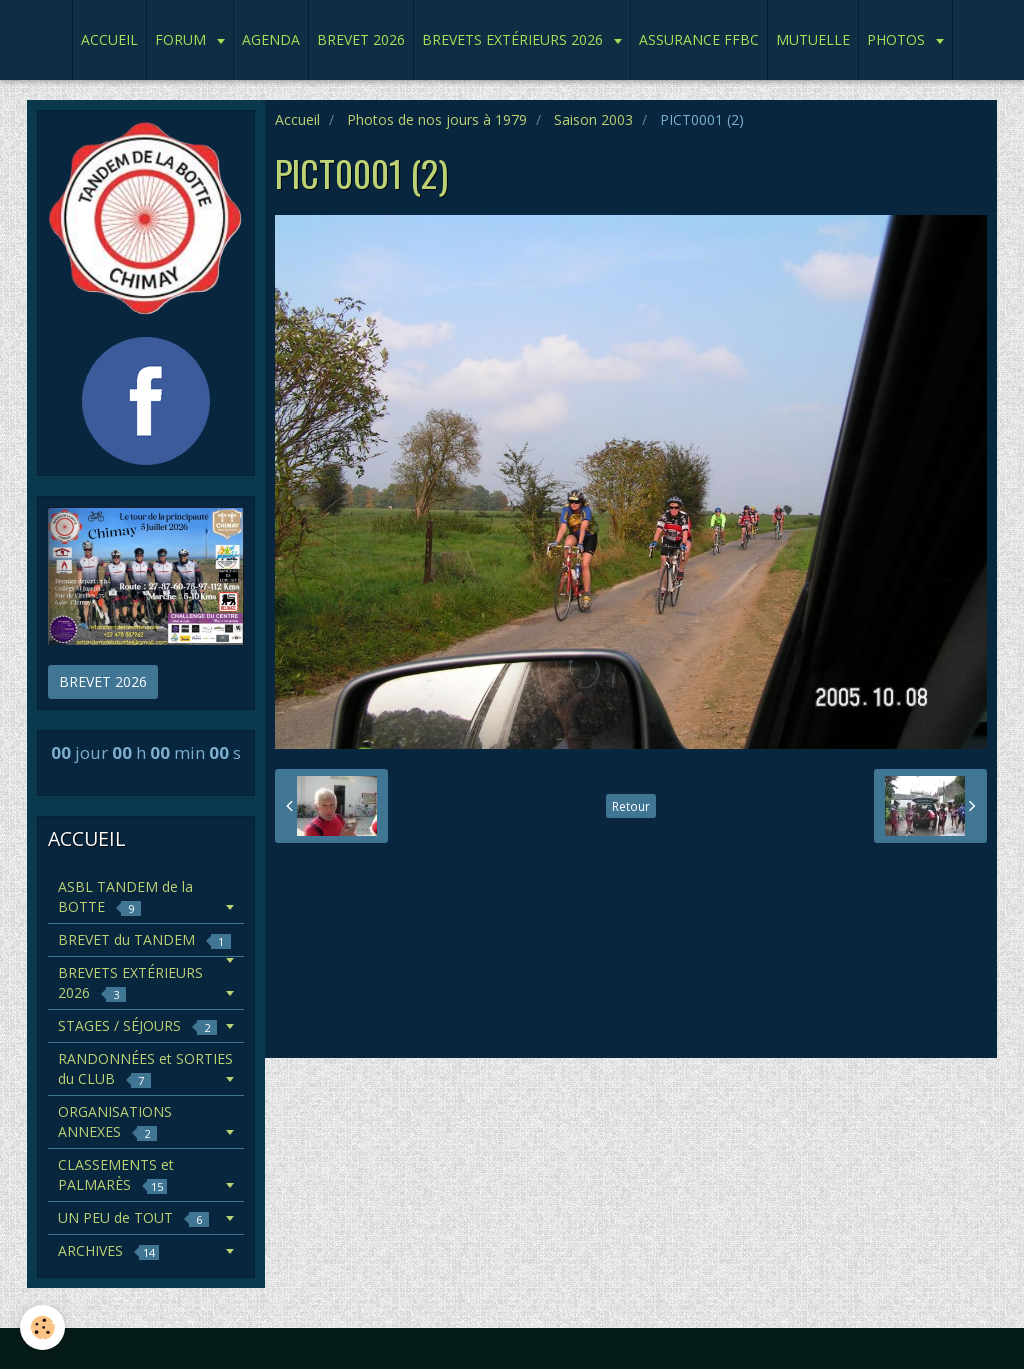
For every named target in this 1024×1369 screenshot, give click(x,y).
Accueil (297, 119)
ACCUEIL (109, 39)
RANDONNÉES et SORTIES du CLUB (145, 1068)
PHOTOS (898, 39)
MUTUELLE (813, 39)
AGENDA (271, 39)
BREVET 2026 (361, 39)
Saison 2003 (593, 119)
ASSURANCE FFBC (699, 39)
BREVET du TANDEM (144, 939)
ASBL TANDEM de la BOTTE (125, 896)
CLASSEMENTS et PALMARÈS (116, 1174)
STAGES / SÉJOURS (137, 1025)
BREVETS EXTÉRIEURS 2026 (514, 39)
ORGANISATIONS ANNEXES (115, 1121)
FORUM (182, 39)
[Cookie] (42, 1327)
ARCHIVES (108, 1250)
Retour (631, 806)
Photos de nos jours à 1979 (437, 119)
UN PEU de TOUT (133, 1217)
